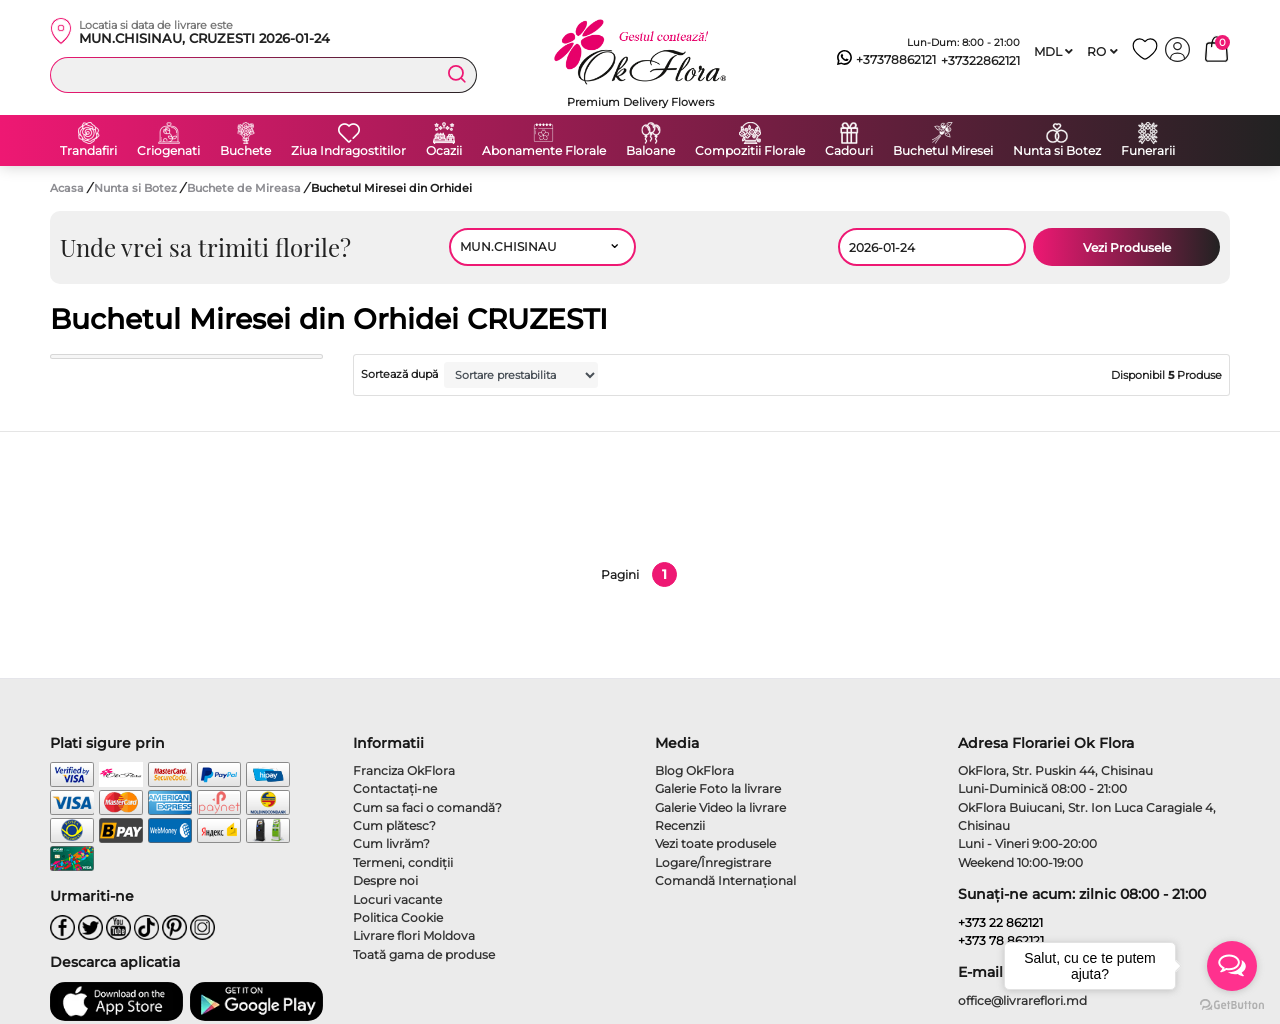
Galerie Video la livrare (720, 807)
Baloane (650, 151)
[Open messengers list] (1232, 966)
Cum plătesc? (394, 825)
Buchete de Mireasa (245, 188)
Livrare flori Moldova (414, 935)
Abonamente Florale (544, 151)
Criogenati (168, 151)
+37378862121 (886, 60)
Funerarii (1148, 151)
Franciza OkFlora (404, 770)
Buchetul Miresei (943, 151)
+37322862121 (980, 60)
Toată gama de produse (424, 954)
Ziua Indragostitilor (348, 151)
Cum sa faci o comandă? (427, 807)
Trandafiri (88, 151)
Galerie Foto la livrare (718, 788)
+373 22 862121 (1000, 922)
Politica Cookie (398, 917)
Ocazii (444, 151)
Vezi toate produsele (715, 843)
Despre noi (385, 880)
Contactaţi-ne (395, 788)
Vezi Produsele (1127, 247)
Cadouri (849, 151)
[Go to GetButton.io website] (1232, 1004)
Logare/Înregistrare (713, 862)
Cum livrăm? (391, 843)
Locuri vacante (397, 899)
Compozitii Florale (750, 151)
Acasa (67, 188)
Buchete (245, 151)
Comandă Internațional (725, 880)
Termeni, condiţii (403, 862)
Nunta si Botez (1057, 151)
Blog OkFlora (694, 770)
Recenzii (680, 825)
